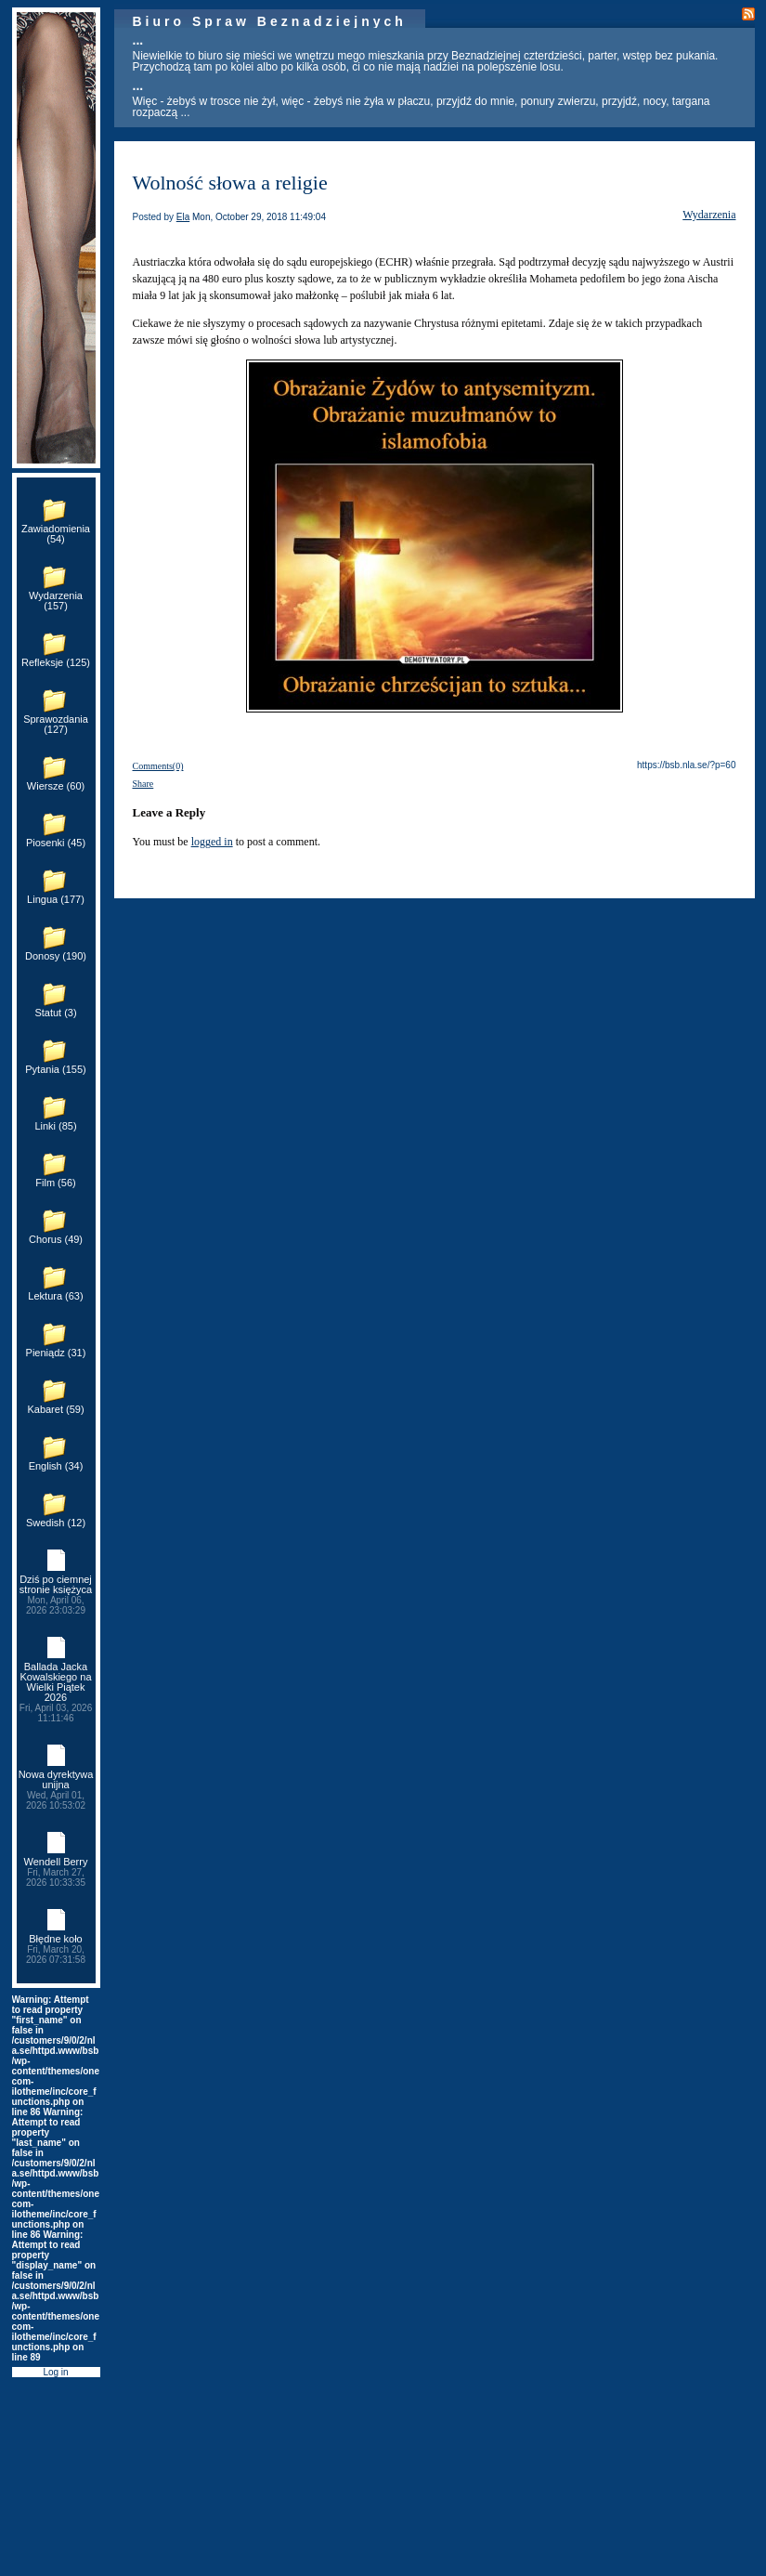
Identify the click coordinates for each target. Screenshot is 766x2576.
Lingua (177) (55, 899)
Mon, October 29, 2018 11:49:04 (259, 217)
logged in (212, 841)
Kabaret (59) (55, 1409)
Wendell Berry (56, 1872)
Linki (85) (55, 1125)
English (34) (56, 1465)
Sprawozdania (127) (55, 724)
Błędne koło (56, 1949)
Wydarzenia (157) (56, 600)
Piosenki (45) (55, 842)
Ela (182, 217)
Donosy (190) (55, 955)
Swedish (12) (55, 1522)
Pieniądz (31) (56, 1352)
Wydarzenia (708, 214)
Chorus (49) (56, 1239)
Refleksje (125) (55, 662)
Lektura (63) (55, 1295)
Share (143, 783)
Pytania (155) (55, 1069)
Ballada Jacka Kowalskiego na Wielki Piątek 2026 (56, 1692)
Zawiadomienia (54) (55, 533)
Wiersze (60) (55, 785)
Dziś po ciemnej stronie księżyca (56, 1594)
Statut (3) (55, 1012)
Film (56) (55, 1182)
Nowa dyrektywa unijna (56, 1790)
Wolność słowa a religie (230, 182)
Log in (55, 2372)
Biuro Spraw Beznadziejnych (270, 21)
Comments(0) (158, 766)
